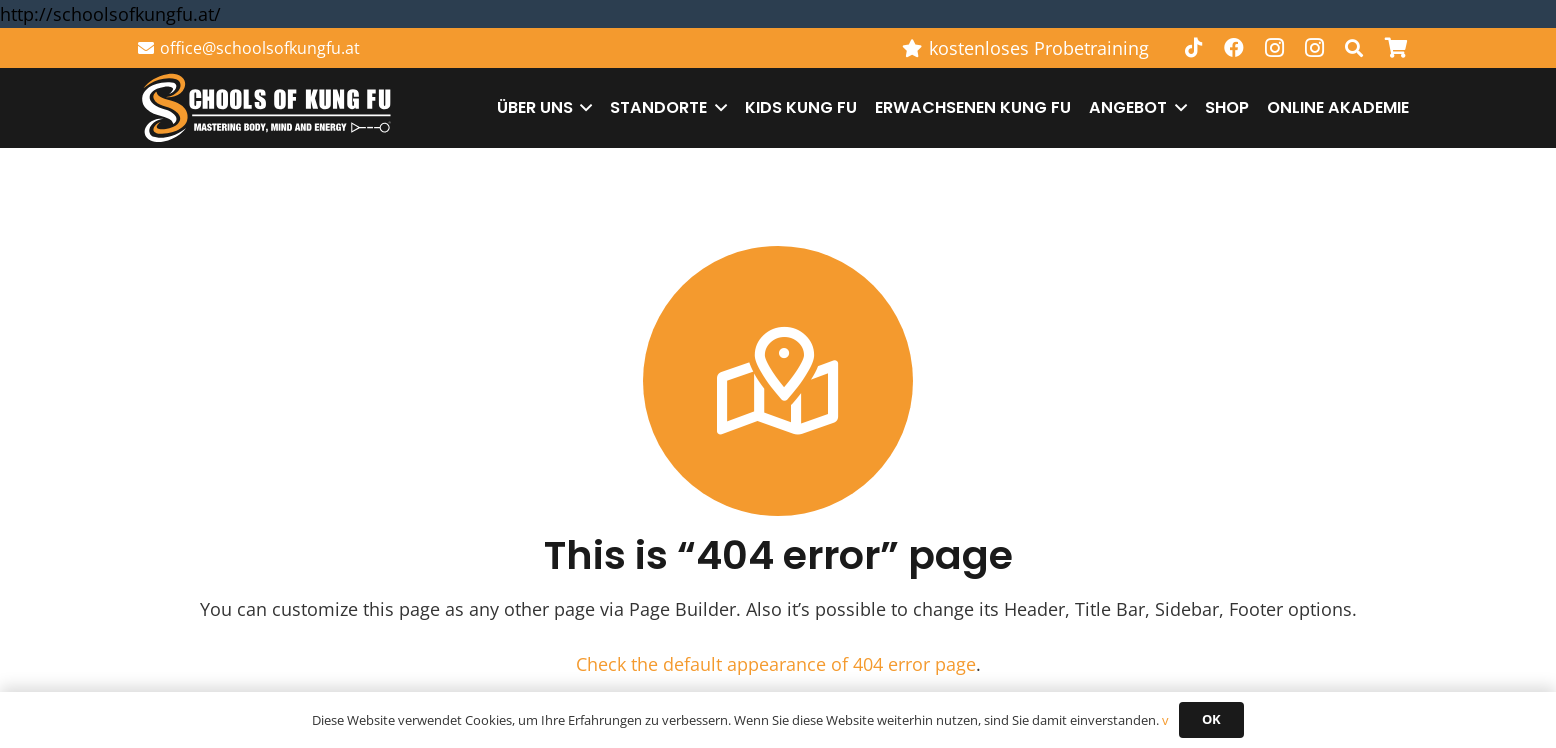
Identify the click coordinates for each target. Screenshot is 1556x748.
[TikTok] (1194, 48)
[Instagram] (1274, 48)
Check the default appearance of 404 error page (776, 664)
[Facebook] (1234, 48)
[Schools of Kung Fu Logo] (268, 108)
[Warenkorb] (1396, 48)
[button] (1354, 48)
